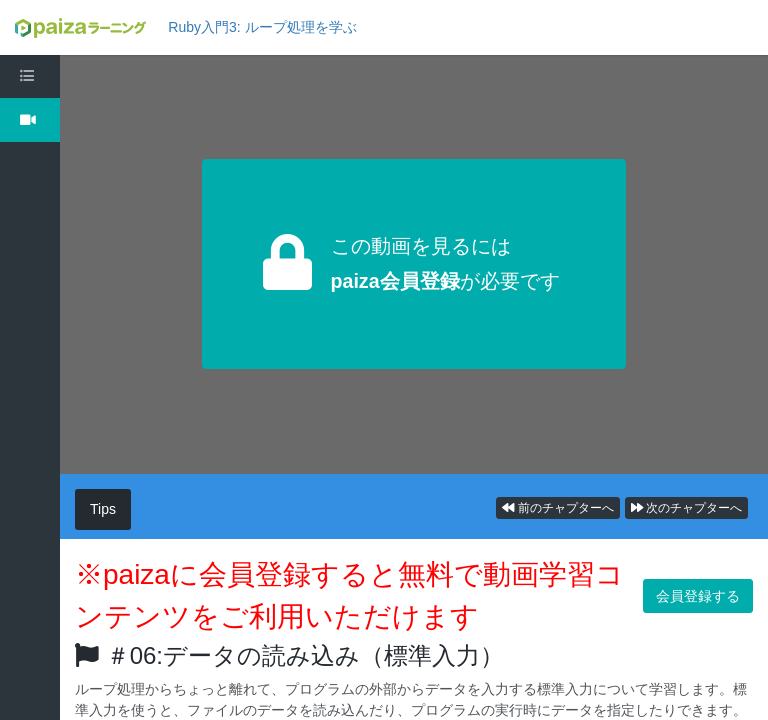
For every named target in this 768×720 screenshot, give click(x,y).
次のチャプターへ (686, 508)
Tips (103, 509)
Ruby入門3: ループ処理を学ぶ (262, 27)
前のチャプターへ (557, 508)
